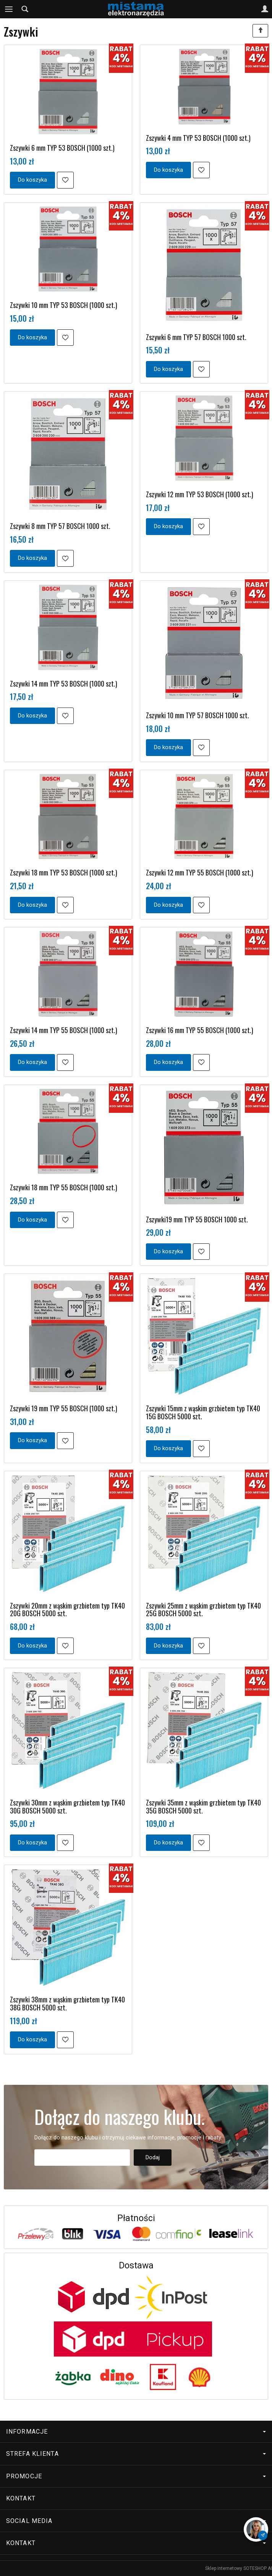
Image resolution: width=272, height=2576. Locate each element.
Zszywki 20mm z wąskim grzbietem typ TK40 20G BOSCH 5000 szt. (67, 1609)
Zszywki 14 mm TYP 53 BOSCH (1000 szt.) (63, 683)
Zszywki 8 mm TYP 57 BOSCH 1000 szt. (60, 526)
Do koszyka (32, 179)
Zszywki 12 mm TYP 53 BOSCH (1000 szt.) (199, 494)
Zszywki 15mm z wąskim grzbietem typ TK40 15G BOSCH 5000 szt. (203, 1412)
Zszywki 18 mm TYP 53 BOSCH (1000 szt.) (63, 872)
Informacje (136, 2431)
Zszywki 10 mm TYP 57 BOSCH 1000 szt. (197, 715)
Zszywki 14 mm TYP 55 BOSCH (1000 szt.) (63, 1030)
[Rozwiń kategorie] (9, 9)
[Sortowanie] (260, 30)
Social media (136, 2520)
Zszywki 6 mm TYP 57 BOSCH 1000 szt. (196, 337)
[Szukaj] (25, 9)
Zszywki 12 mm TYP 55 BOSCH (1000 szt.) (199, 872)
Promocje (136, 2476)
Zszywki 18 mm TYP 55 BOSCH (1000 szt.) (63, 1187)
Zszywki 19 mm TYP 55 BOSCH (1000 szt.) (63, 1408)
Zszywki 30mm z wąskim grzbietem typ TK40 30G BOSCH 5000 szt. (67, 1806)
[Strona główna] (136, 9)
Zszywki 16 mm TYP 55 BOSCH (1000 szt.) (199, 1030)
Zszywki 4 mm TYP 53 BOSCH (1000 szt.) (198, 138)
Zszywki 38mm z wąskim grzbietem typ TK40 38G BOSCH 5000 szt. (67, 2003)
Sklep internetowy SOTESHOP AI (238, 2568)
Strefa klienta (136, 2453)
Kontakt (21, 2498)
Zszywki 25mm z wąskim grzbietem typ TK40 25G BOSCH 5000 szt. (203, 1609)
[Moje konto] (264, 9)
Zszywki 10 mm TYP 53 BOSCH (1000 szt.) (63, 305)
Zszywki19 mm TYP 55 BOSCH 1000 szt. (197, 1219)
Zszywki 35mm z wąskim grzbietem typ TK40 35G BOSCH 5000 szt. (203, 1806)
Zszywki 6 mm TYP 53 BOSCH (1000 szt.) (62, 148)
